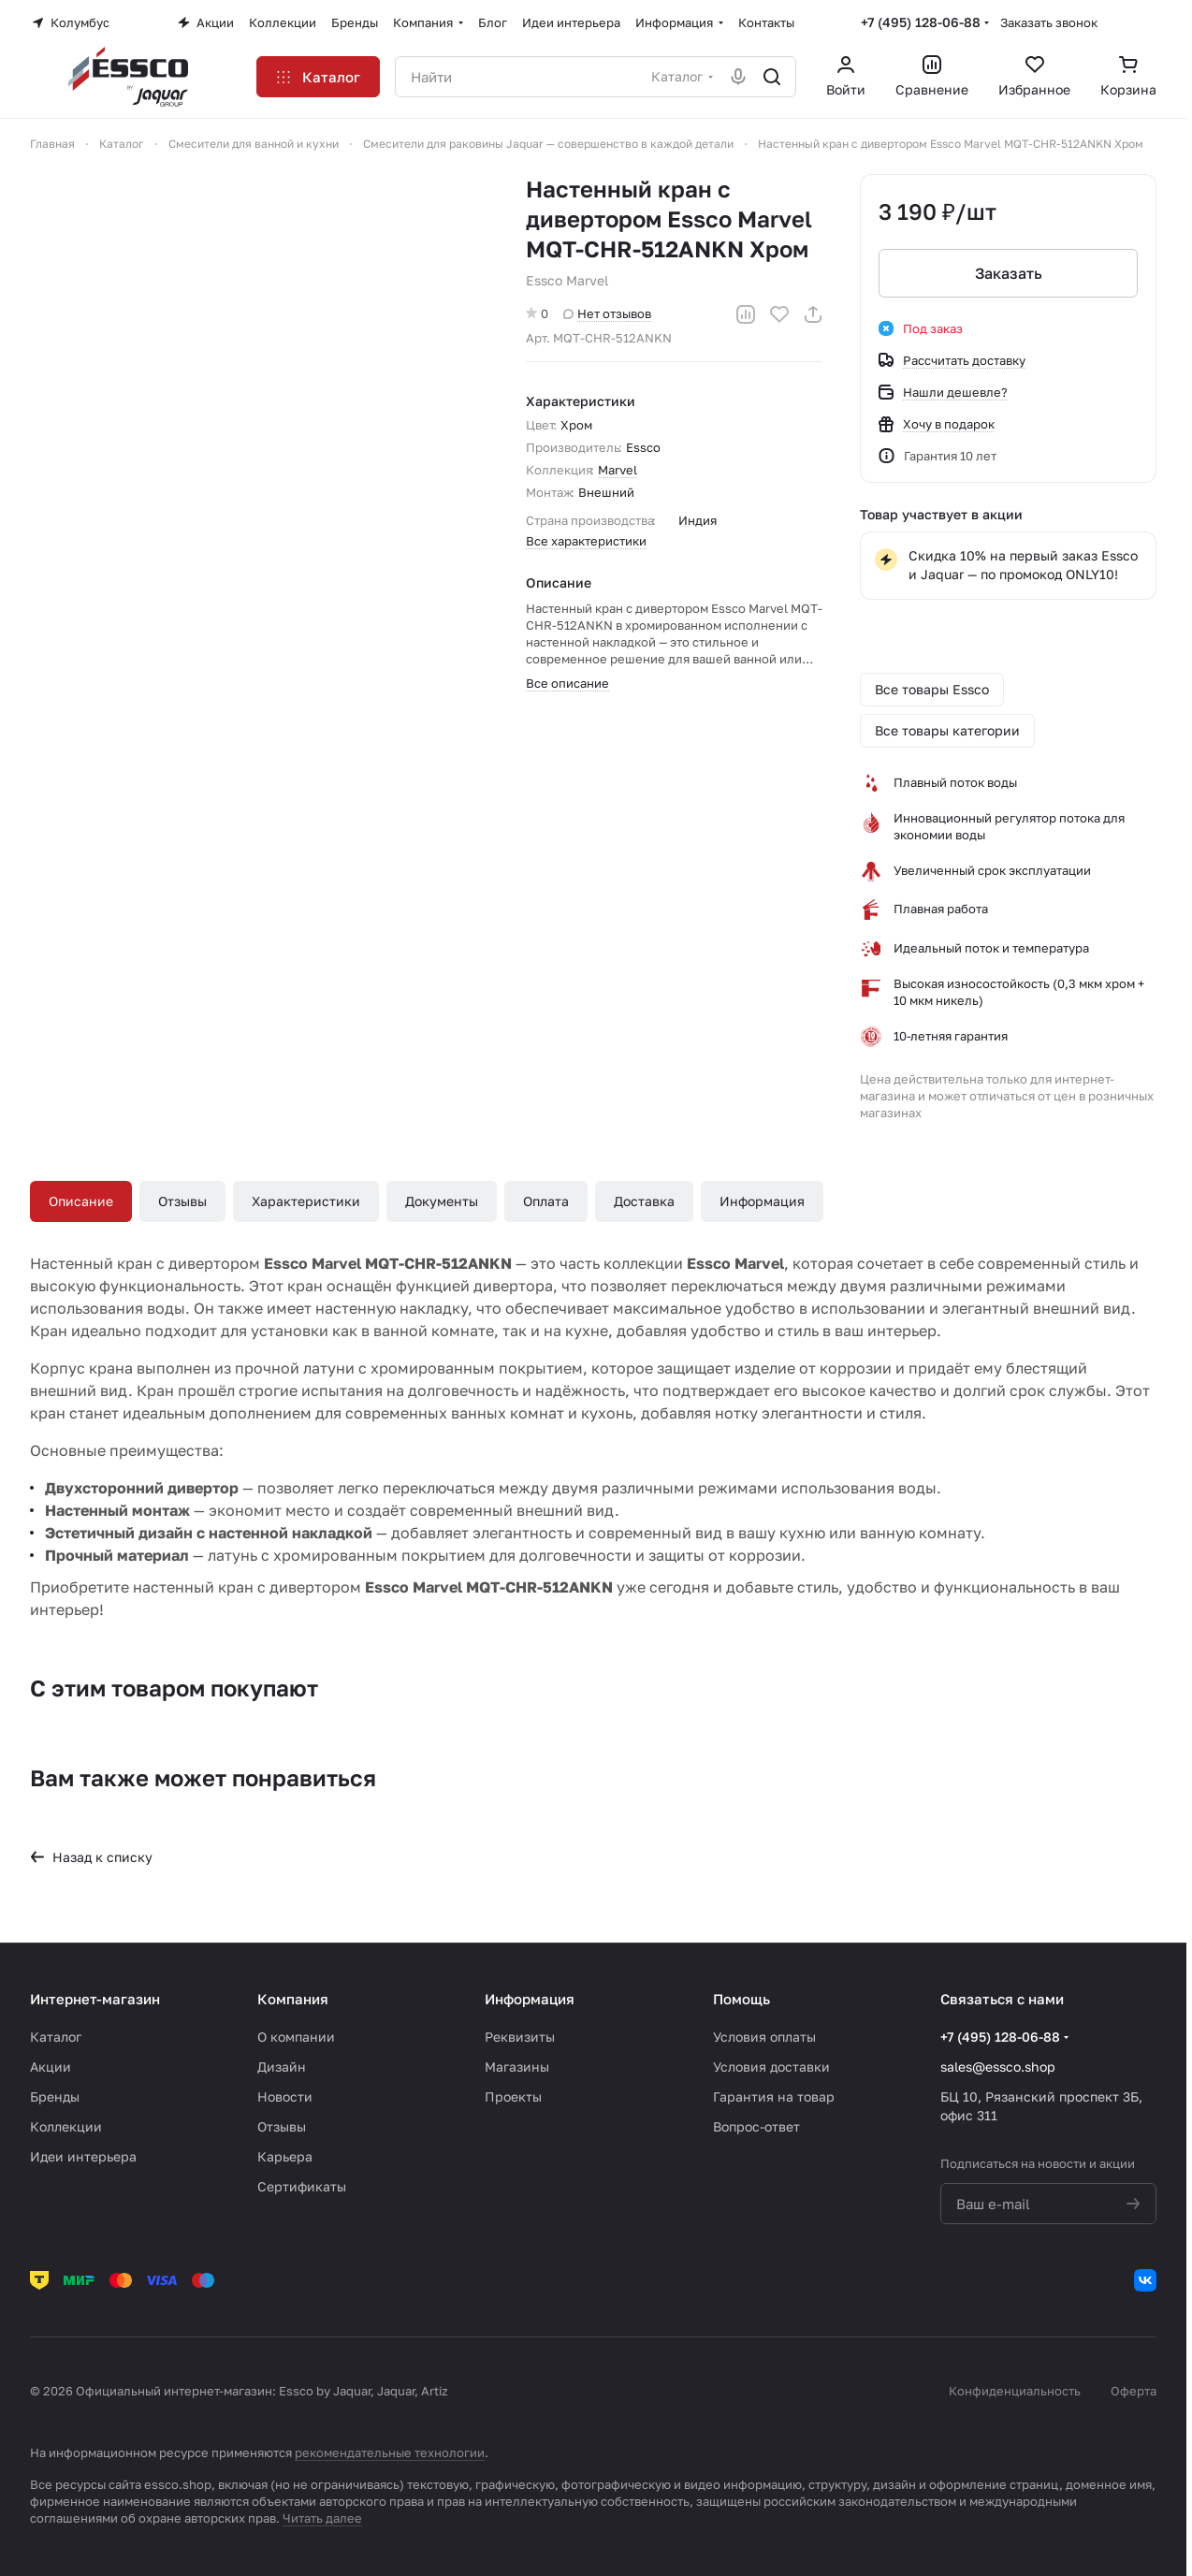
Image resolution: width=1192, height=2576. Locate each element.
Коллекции (66, 2126)
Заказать (1007, 273)
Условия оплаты (764, 2037)
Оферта (1133, 2390)
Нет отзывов (607, 313)
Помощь (741, 1998)
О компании (296, 2037)
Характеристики (306, 1201)
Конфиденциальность (1015, 2390)
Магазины (517, 2066)
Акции (50, 2066)
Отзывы (182, 1201)
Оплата (546, 1201)
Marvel (617, 469)
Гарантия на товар (774, 2096)
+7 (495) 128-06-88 (921, 22)
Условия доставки (771, 2066)
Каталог (55, 2037)
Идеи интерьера (83, 2156)
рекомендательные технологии (390, 2452)
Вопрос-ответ (756, 2126)
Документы (441, 1201)
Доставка (644, 1201)
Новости (285, 2096)
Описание (81, 1201)
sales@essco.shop (997, 2066)
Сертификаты (301, 2186)
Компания (292, 1998)
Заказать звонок (1049, 22)
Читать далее (322, 2518)
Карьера (285, 2156)
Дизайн (281, 2066)
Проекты (513, 2096)
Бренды (55, 2096)
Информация (762, 1201)
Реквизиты (520, 2037)
